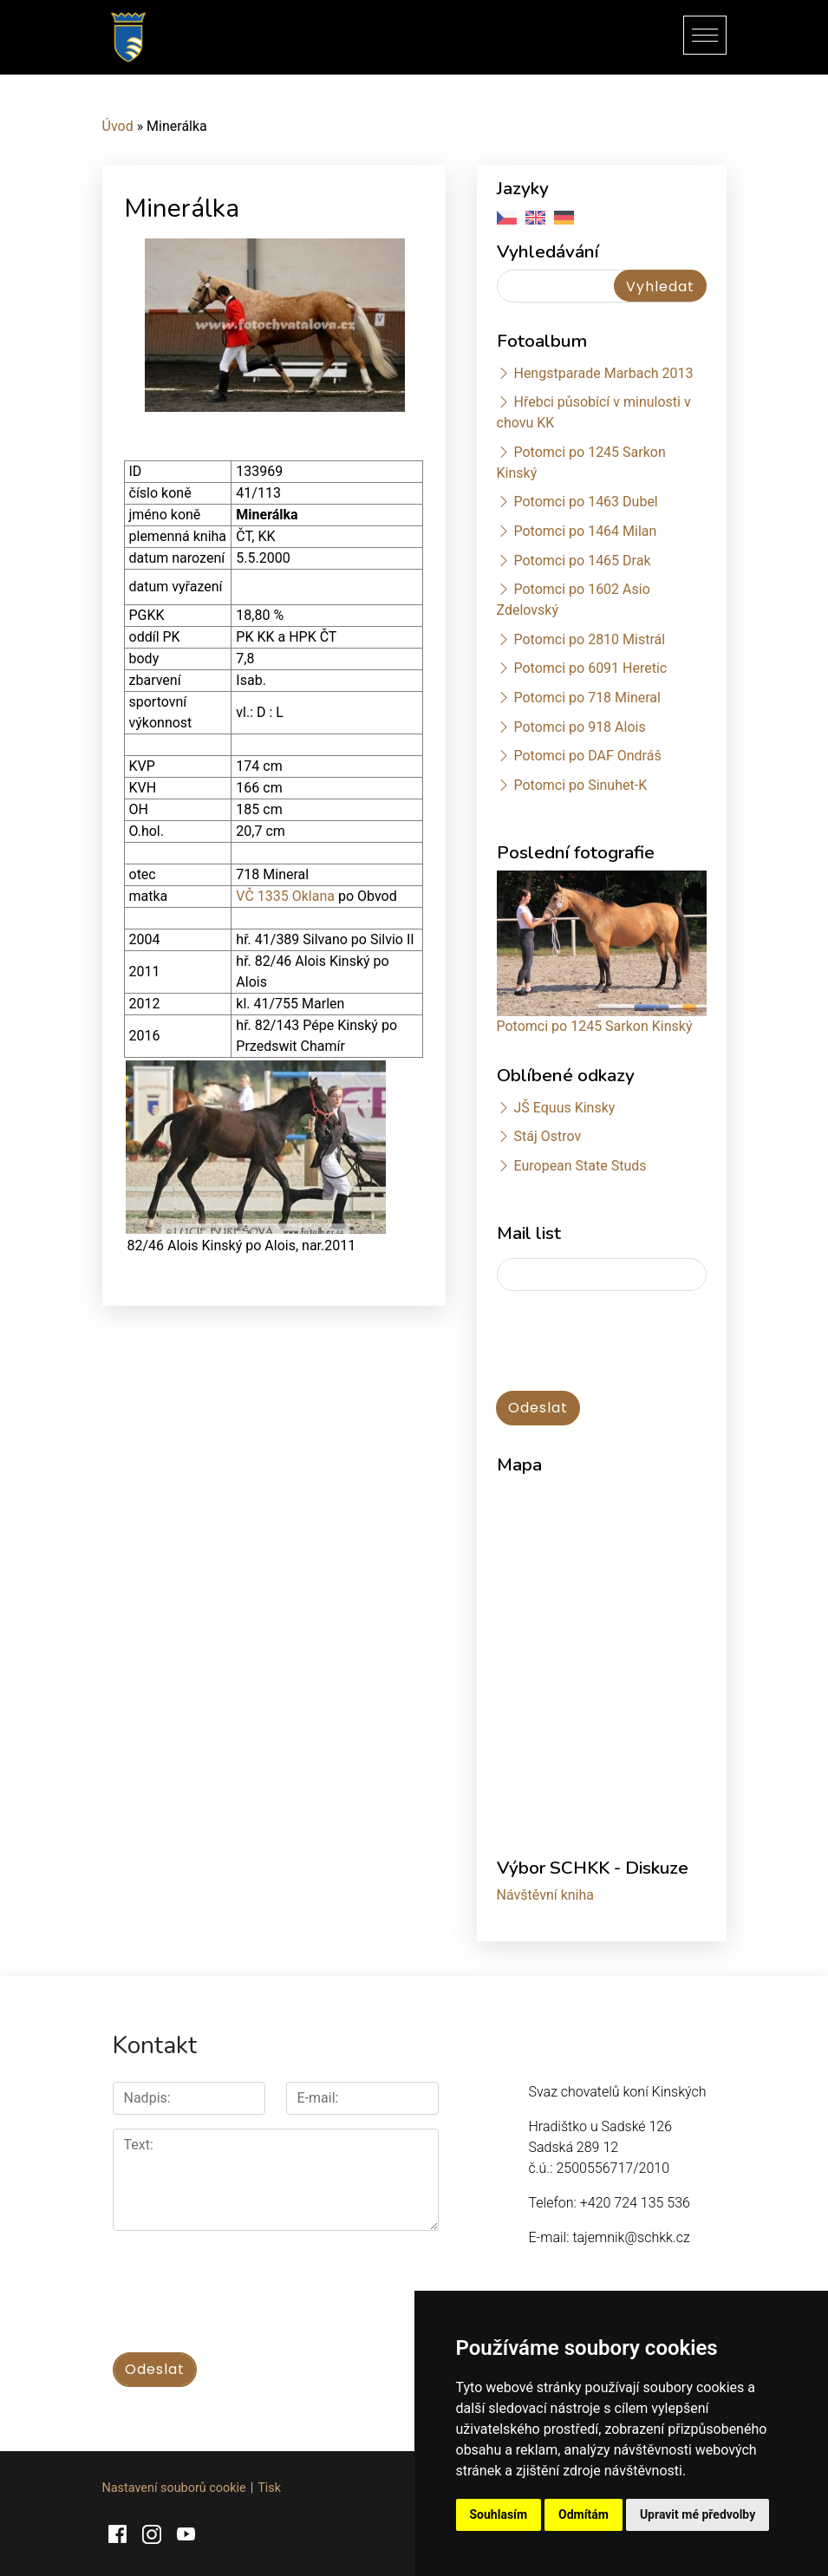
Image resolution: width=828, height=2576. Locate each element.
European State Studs (579, 1166)
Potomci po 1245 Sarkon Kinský (595, 1026)
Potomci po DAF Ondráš (587, 755)
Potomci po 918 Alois (579, 727)
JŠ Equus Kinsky (564, 1107)
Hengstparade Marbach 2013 (603, 373)
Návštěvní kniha (546, 1895)
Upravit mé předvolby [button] (697, 2514)
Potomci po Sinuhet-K (580, 785)
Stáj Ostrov (547, 1136)
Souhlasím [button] (499, 2514)
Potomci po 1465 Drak (581, 560)
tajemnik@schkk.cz (630, 2237)
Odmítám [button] (583, 2514)
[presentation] (628, 1342)
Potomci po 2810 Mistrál (589, 639)
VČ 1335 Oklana (285, 896)
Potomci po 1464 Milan (584, 531)
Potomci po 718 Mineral (587, 697)
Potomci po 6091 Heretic (590, 668)
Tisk (269, 2486)
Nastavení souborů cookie (174, 2486)
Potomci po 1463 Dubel (585, 501)
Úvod (118, 126)
